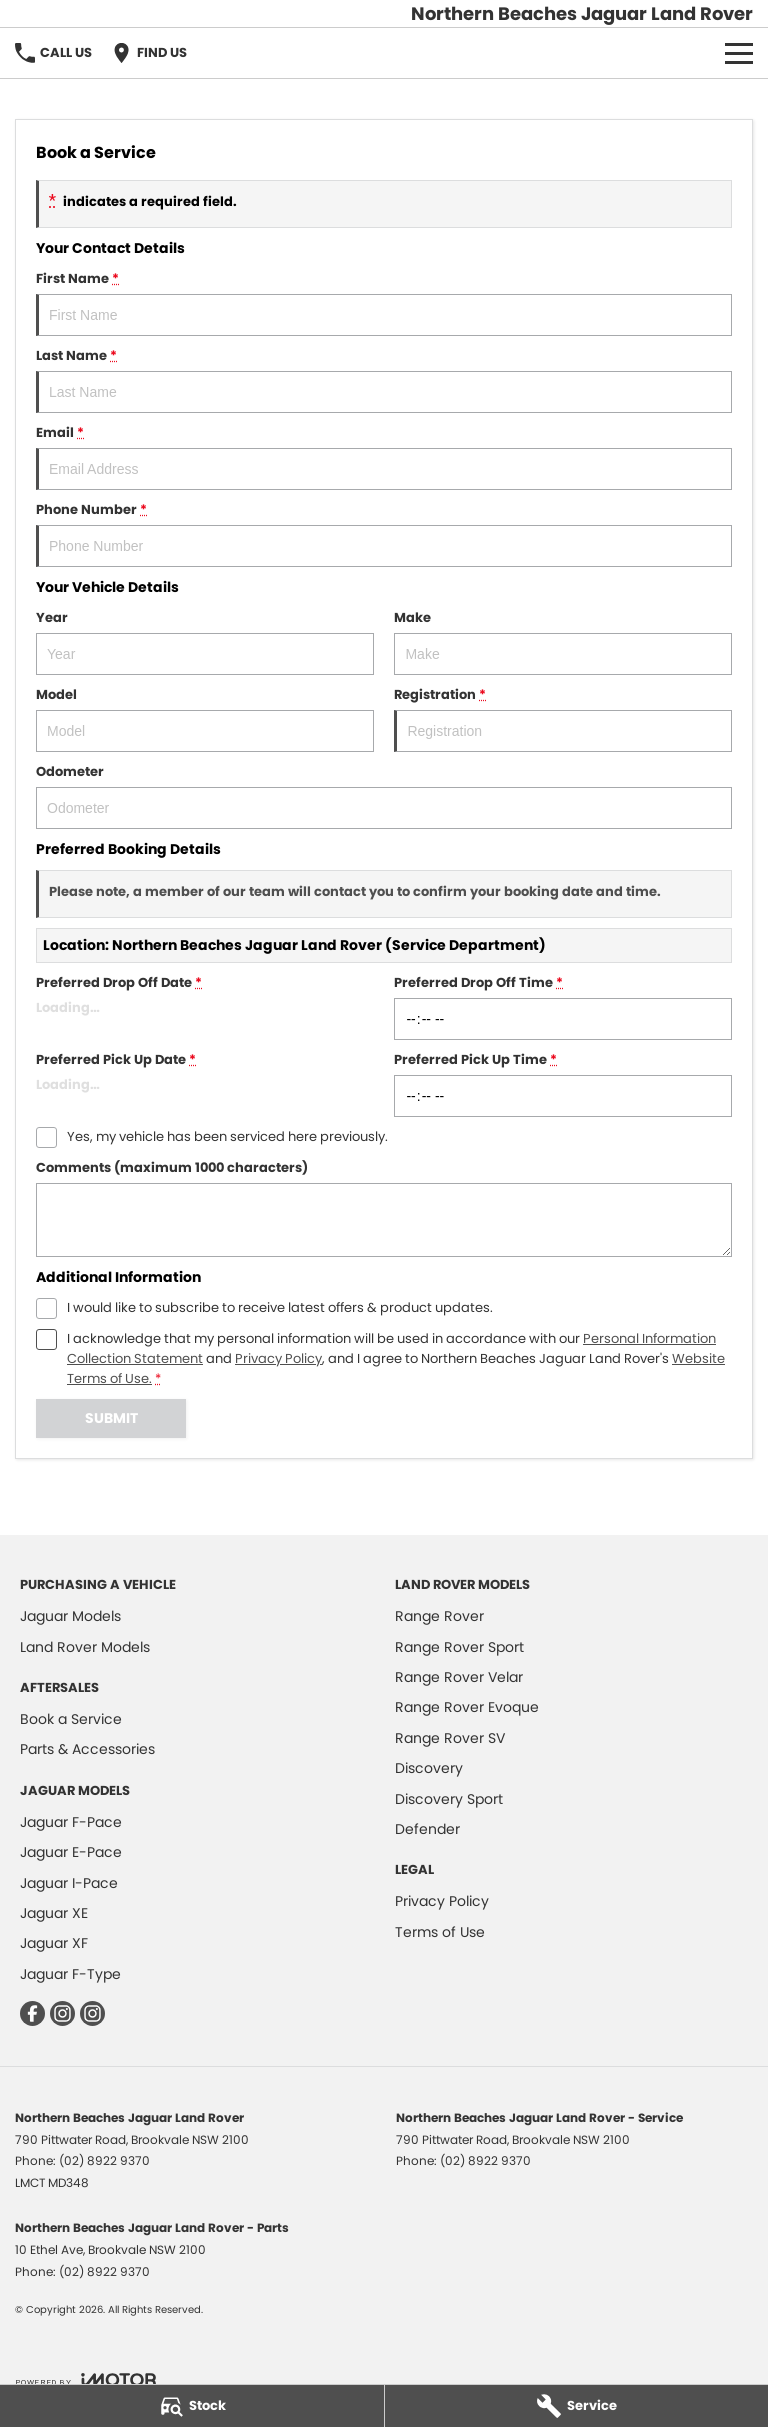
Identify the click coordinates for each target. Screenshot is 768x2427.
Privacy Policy (442, 1901)
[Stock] (192, 2406)
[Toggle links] (85, 2379)
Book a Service (71, 1719)
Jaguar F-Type (70, 1974)
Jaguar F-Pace (71, 1822)
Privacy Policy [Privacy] (278, 1358)
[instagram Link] (62, 2013)
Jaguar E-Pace (71, 1852)
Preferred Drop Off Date (205, 1006)
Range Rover (439, 1616)
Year (205, 641)
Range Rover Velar (459, 1677)
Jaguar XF (54, 1943)
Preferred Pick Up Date (205, 1083)
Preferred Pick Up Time (563, 1083)
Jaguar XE (54, 1913)
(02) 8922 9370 (104, 2160)
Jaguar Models (70, 1616)
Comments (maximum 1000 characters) (384, 1207)
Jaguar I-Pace (69, 1883)
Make (563, 641)
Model (205, 718)
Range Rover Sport (459, 1647)
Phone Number (384, 533)
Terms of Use (440, 1932)
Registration (563, 718)
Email (384, 456)
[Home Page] (582, 13)
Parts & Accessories (87, 1749)
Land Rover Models (85, 1647)
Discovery (429, 1768)
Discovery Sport (449, 1799)
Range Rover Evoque (467, 1707)
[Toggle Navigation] (739, 53)
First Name (384, 302)
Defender (427, 1829)
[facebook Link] (32, 2013)
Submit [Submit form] (111, 1418)
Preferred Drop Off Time (563, 1006)
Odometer (384, 795)
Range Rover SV (450, 1738)
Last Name (384, 379)
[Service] (577, 2406)
